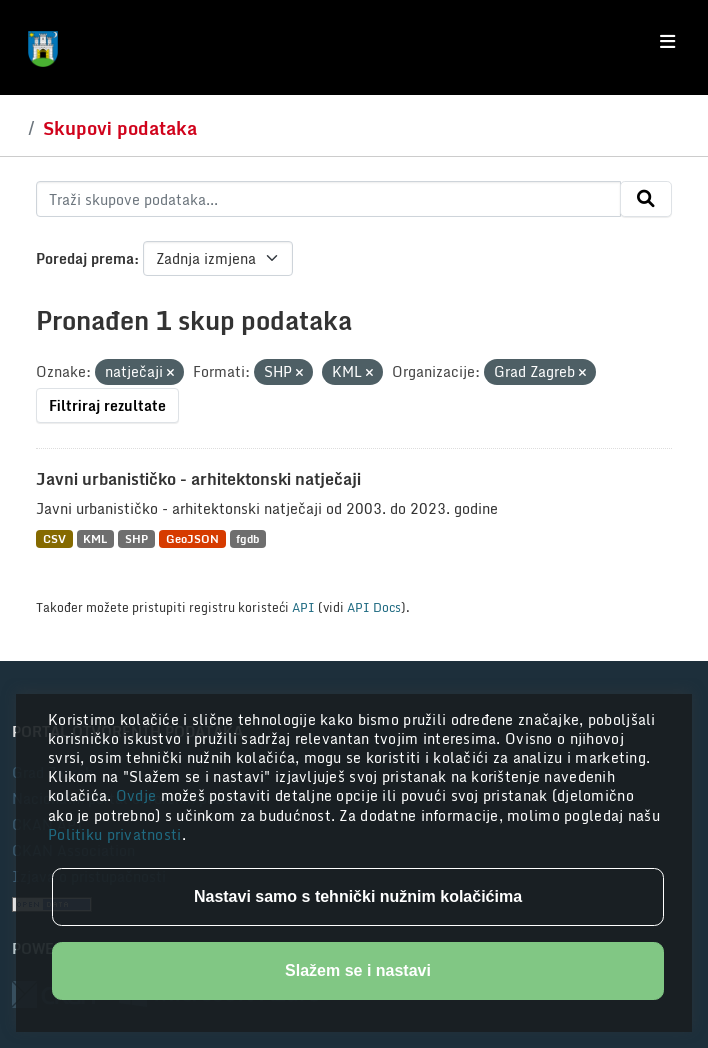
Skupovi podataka (120, 128)
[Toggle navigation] (667, 42)
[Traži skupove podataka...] (328, 199)
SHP (136, 538)
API (303, 607)
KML (95, 538)
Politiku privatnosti (115, 834)
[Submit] (646, 199)
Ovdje (138, 795)
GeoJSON (192, 538)
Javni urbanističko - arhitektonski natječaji (198, 479)
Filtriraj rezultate (107, 405)
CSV (54, 538)
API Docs (374, 607)
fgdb (247, 538)
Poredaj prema (85, 258)
